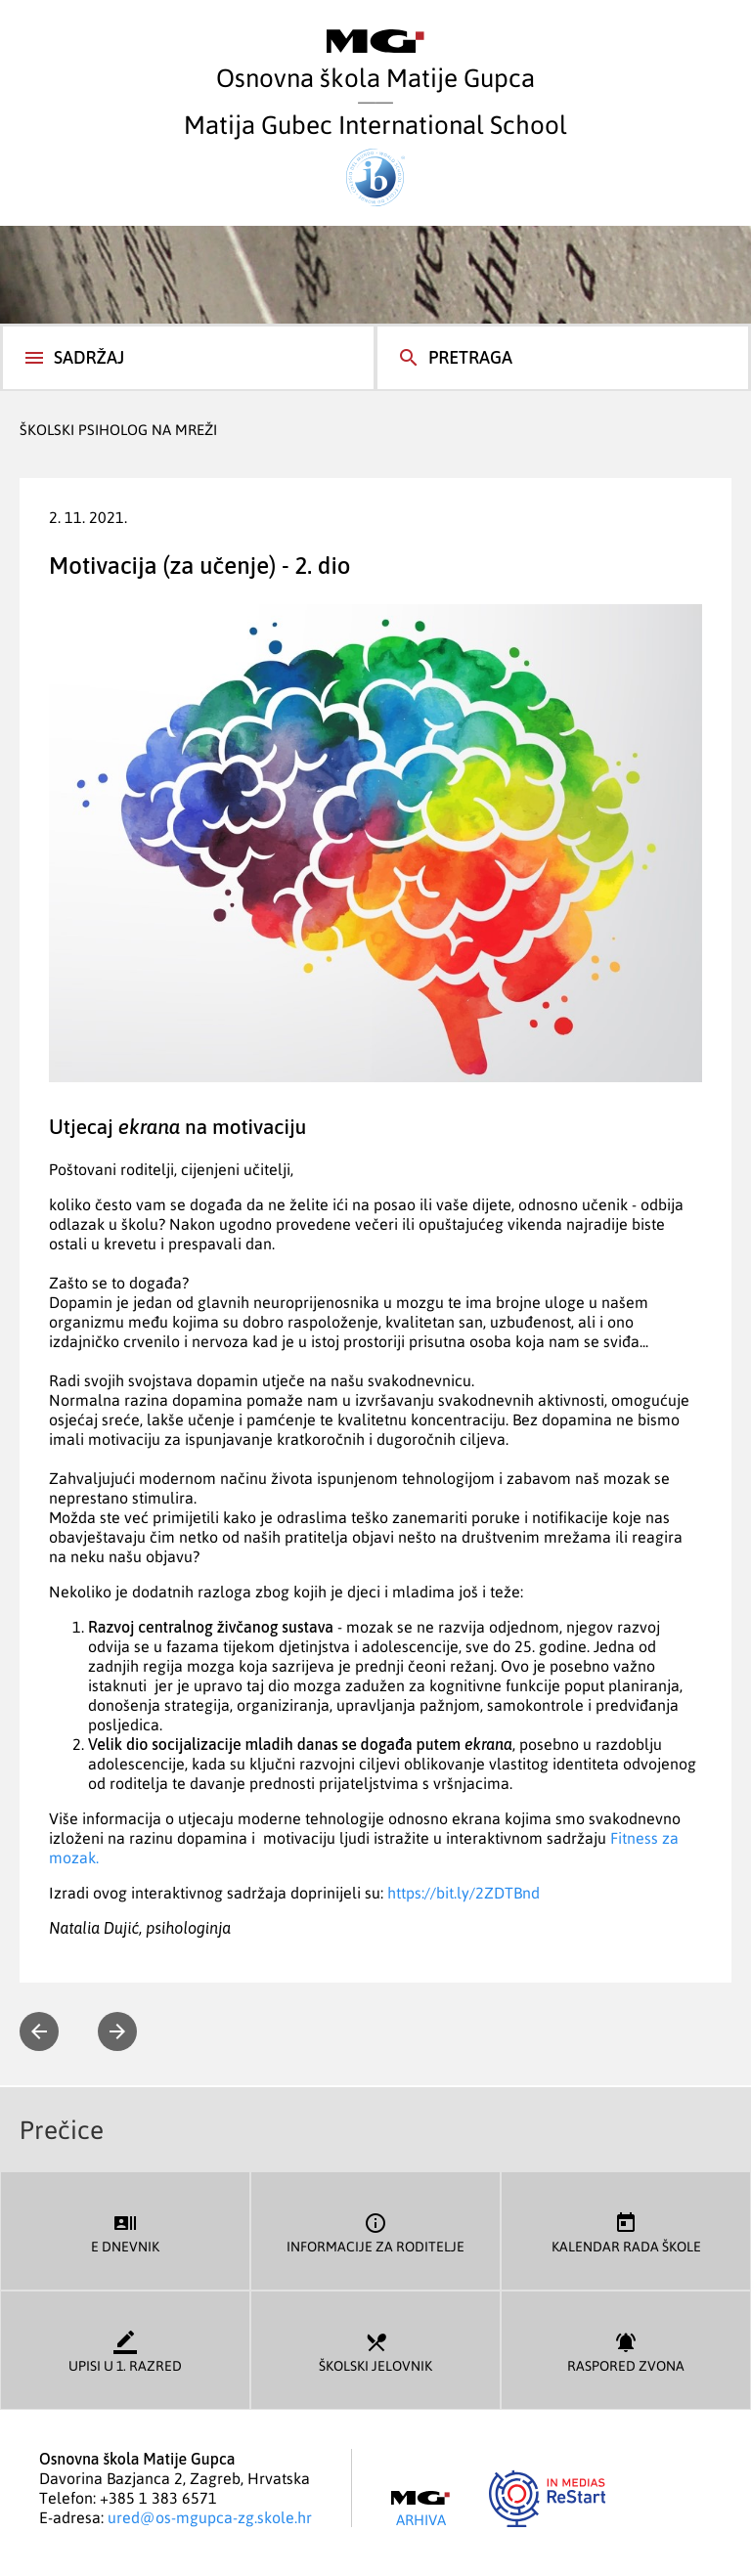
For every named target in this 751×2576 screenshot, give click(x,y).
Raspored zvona (625, 2351)
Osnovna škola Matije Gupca (375, 61)
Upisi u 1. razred (125, 2351)
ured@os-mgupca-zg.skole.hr (210, 2517)
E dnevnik (125, 2231)
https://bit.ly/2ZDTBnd (463, 1892)
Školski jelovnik (375, 2351)
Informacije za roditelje (375, 2231)
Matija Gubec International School (375, 157)
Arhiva (420, 2509)
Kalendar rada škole (625, 2231)
